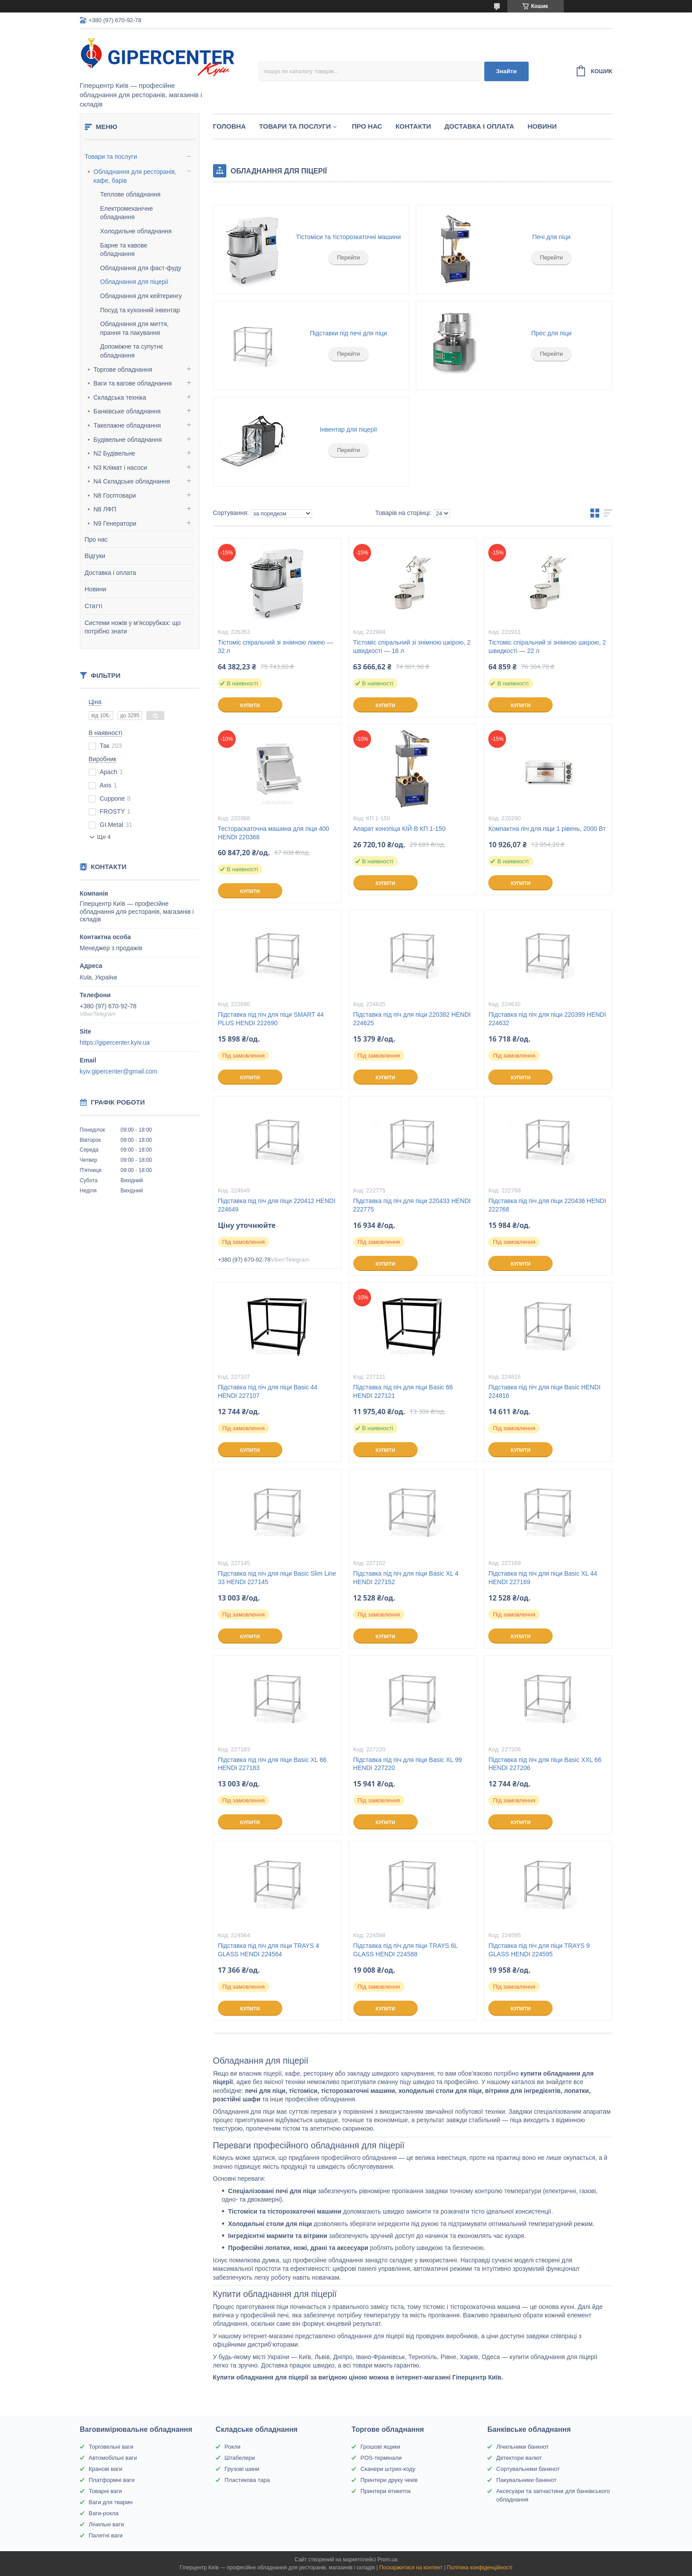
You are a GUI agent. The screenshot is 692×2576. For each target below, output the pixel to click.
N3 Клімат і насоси (120, 467)
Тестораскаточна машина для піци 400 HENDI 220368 (273, 833)
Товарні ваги (105, 2491)
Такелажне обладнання (127, 425)
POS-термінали (381, 2457)
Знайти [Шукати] (506, 71)
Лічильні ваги (106, 2524)
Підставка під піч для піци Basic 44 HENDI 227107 (267, 1391)
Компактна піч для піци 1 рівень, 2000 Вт (546, 828)
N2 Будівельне (114, 453)
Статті (94, 606)
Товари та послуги (111, 156)
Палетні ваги (106, 2535)
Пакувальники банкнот (526, 2480)
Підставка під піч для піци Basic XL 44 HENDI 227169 (542, 1577)
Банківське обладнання (127, 411)
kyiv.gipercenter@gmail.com (119, 1071)
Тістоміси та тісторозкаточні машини (348, 236)
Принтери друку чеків (389, 2480)
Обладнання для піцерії (134, 281)
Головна (229, 126)
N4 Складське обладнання (132, 481)
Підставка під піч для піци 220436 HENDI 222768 (547, 1205)
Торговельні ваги (111, 2446)
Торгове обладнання (123, 369)
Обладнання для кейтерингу (141, 295)
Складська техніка (120, 397)
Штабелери (240, 2457)
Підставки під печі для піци (348, 333)
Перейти (348, 257)
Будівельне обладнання (128, 439)
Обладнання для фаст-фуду (141, 267)
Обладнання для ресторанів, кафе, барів (135, 176)
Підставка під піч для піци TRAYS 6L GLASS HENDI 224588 (405, 1950)
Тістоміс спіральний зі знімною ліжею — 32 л (275, 646)
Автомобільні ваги (113, 2457)
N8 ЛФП (105, 509)
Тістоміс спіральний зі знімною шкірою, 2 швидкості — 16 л (412, 646)
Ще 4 (104, 837)
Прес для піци (551, 333)
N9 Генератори (115, 523)
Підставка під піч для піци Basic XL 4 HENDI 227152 (406, 1577)
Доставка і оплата (110, 572)
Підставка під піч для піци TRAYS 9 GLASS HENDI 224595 (538, 1950)
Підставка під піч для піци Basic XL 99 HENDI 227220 (407, 1764)
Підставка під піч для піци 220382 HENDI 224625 (412, 1018)
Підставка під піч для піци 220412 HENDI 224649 (277, 1205)
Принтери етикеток (385, 2491)
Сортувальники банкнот (528, 2469)
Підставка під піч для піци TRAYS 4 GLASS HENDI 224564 (268, 1950)
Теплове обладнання (130, 194)
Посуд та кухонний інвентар (140, 310)
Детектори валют (519, 2457)
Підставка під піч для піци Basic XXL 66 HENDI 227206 (544, 1764)
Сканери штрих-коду (387, 2469)
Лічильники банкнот (522, 2446)
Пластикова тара (247, 2480)
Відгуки (95, 555)
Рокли (233, 2446)
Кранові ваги (106, 2469)
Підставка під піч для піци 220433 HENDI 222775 (412, 1205)
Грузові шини (242, 2469)
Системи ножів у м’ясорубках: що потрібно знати (133, 627)
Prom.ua (387, 2559)
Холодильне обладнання (136, 231)
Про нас (96, 539)
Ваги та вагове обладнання (133, 383)
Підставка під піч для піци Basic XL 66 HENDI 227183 (272, 1764)
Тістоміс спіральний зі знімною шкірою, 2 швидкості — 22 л (547, 646)
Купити (250, 705)
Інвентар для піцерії (348, 429)
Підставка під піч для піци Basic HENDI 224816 (544, 1391)
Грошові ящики (380, 2446)
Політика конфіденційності (480, 2567)
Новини (96, 589)
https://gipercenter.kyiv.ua (115, 1042)
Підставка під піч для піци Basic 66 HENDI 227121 (403, 1391)
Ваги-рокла (104, 2513)
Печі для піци (551, 236)
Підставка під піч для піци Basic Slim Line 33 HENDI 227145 (277, 1577)
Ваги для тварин (111, 2502)
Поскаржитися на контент (410, 2567)
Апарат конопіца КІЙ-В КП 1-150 (399, 828)
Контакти (413, 126)
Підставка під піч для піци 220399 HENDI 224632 (547, 1018)
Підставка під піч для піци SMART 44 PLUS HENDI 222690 (271, 1018)
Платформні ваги (112, 2480)
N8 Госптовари (115, 495)
